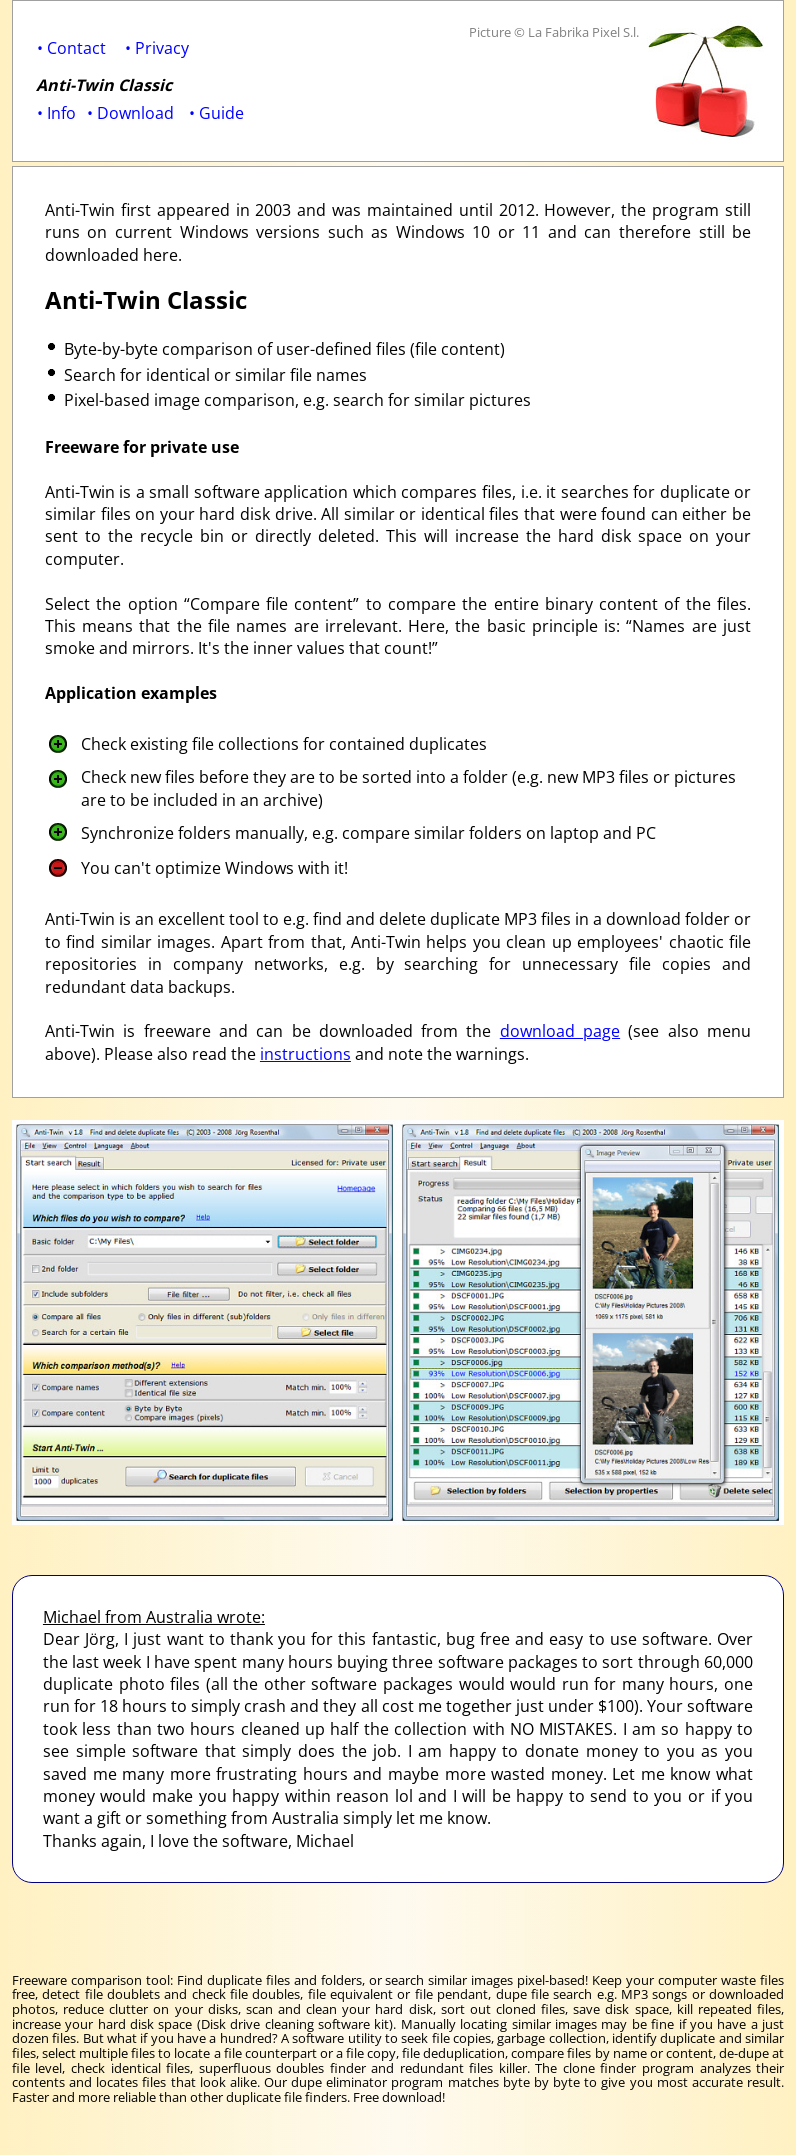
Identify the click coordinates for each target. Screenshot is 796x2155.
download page (560, 1031)
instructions (305, 1054)
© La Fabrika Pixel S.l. (576, 32)
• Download (130, 113)
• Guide (216, 113)
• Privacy (157, 48)
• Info (56, 113)
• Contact (71, 48)
